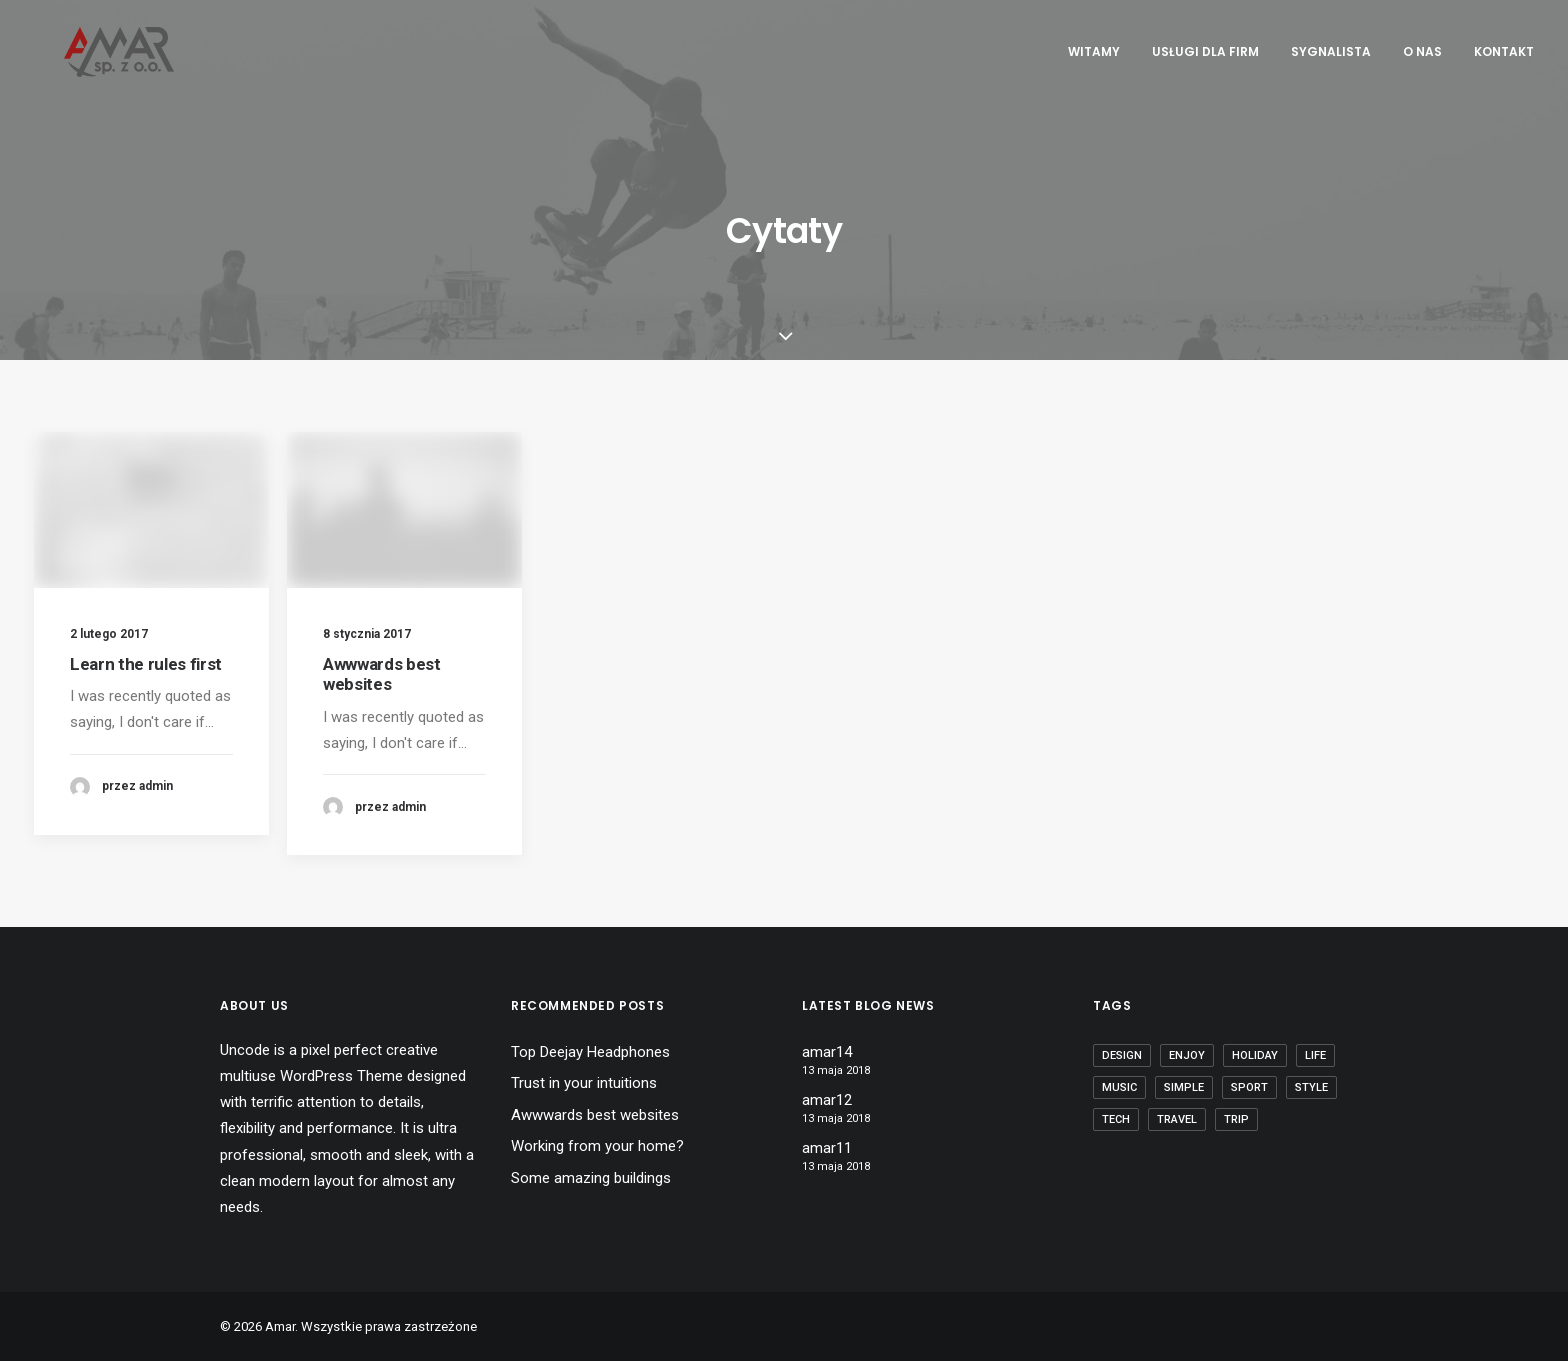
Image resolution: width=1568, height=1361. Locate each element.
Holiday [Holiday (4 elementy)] (1255, 1055)
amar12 (827, 1100)
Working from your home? (597, 1146)
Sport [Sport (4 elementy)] (1249, 1087)
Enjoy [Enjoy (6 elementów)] (1187, 1055)
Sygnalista (1331, 51)
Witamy (1094, 51)
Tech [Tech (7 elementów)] (1116, 1119)
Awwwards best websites (382, 680)
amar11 (827, 1148)
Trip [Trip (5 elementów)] (1236, 1119)
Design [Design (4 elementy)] (1122, 1055)
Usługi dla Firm (1205, 51)
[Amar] (89, 52)
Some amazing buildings (591, 1178)
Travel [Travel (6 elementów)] (1177, 1119)
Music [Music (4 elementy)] (1119, 1087)
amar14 (827, 1052)
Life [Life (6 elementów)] (1315, 1055)
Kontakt (1504, 51)
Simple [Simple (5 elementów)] (1184, 1087)
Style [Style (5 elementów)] (1311, 1087)
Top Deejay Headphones (590, 1052)
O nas (1422, 51)
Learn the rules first (146, 664)
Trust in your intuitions (584, 1083)
